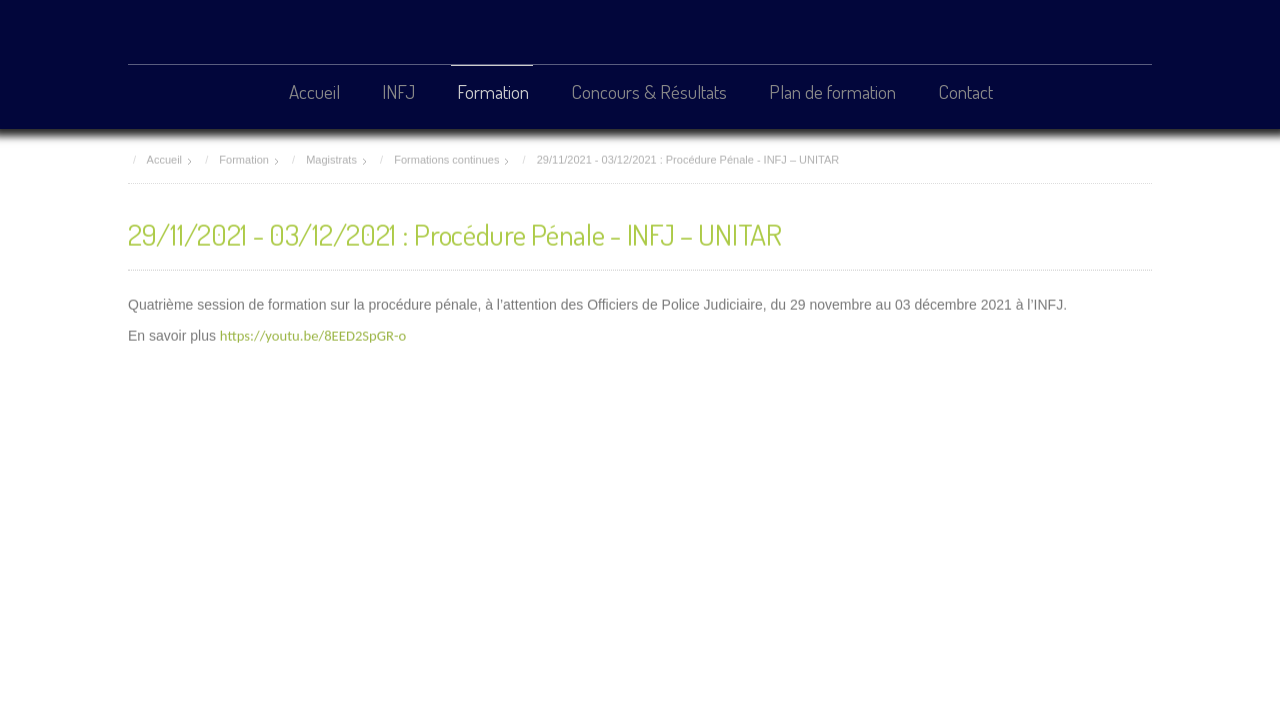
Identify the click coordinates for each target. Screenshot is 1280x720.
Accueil (314, 91)
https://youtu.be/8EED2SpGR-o (313, 334)
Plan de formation (832, 91)
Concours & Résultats (649, 91)
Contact (965, 91)
